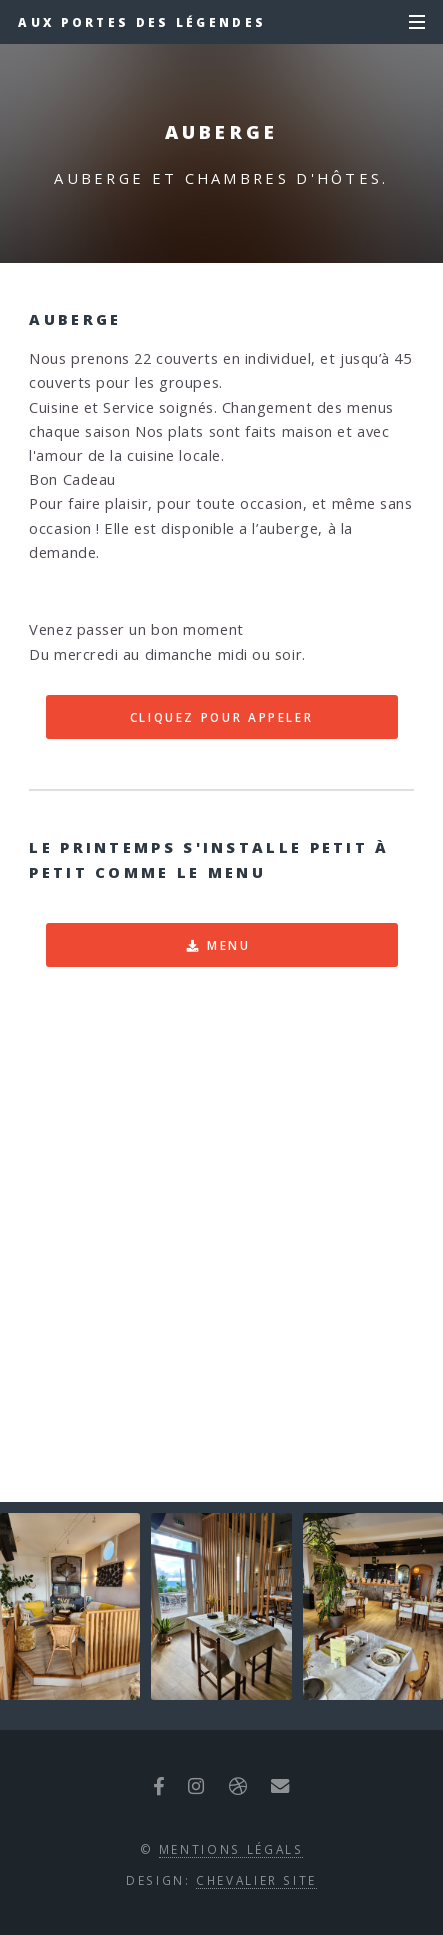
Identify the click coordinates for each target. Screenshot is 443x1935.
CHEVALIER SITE (256, 1880)
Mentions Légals (231, 1849)
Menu (229, 945)
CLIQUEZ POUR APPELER (222, 717)
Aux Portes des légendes (142, 22)
